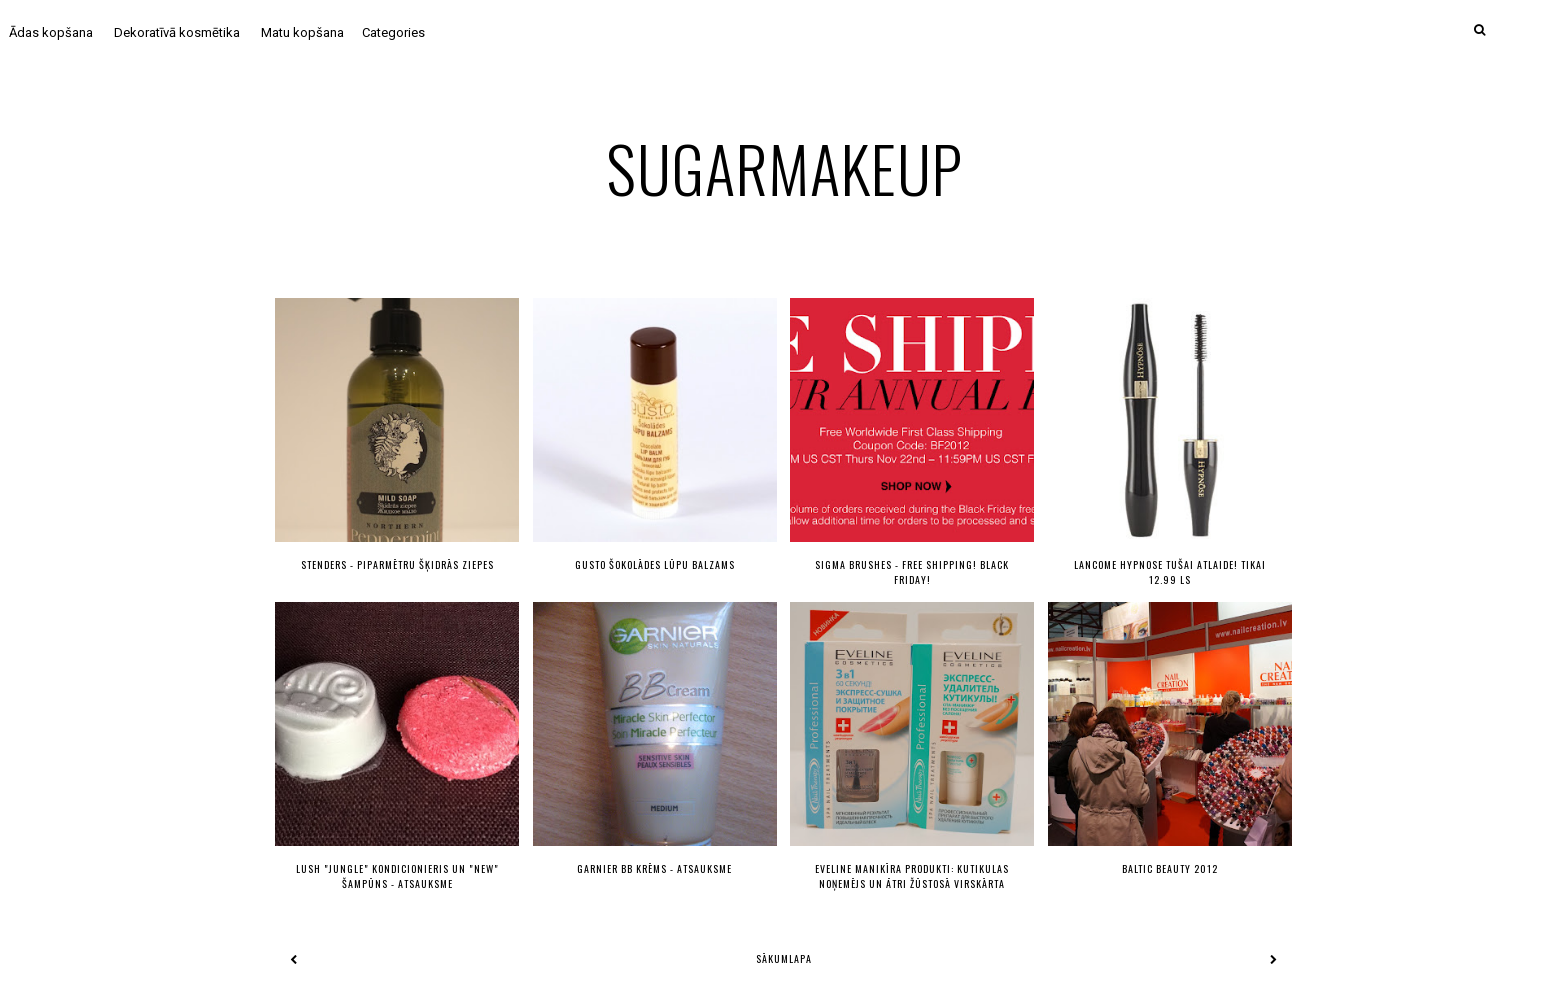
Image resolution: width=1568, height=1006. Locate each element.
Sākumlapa (784, 958)
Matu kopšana (302, 32)
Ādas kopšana (51, 32)
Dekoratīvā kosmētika (177, 32)
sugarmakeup (784, 167)
